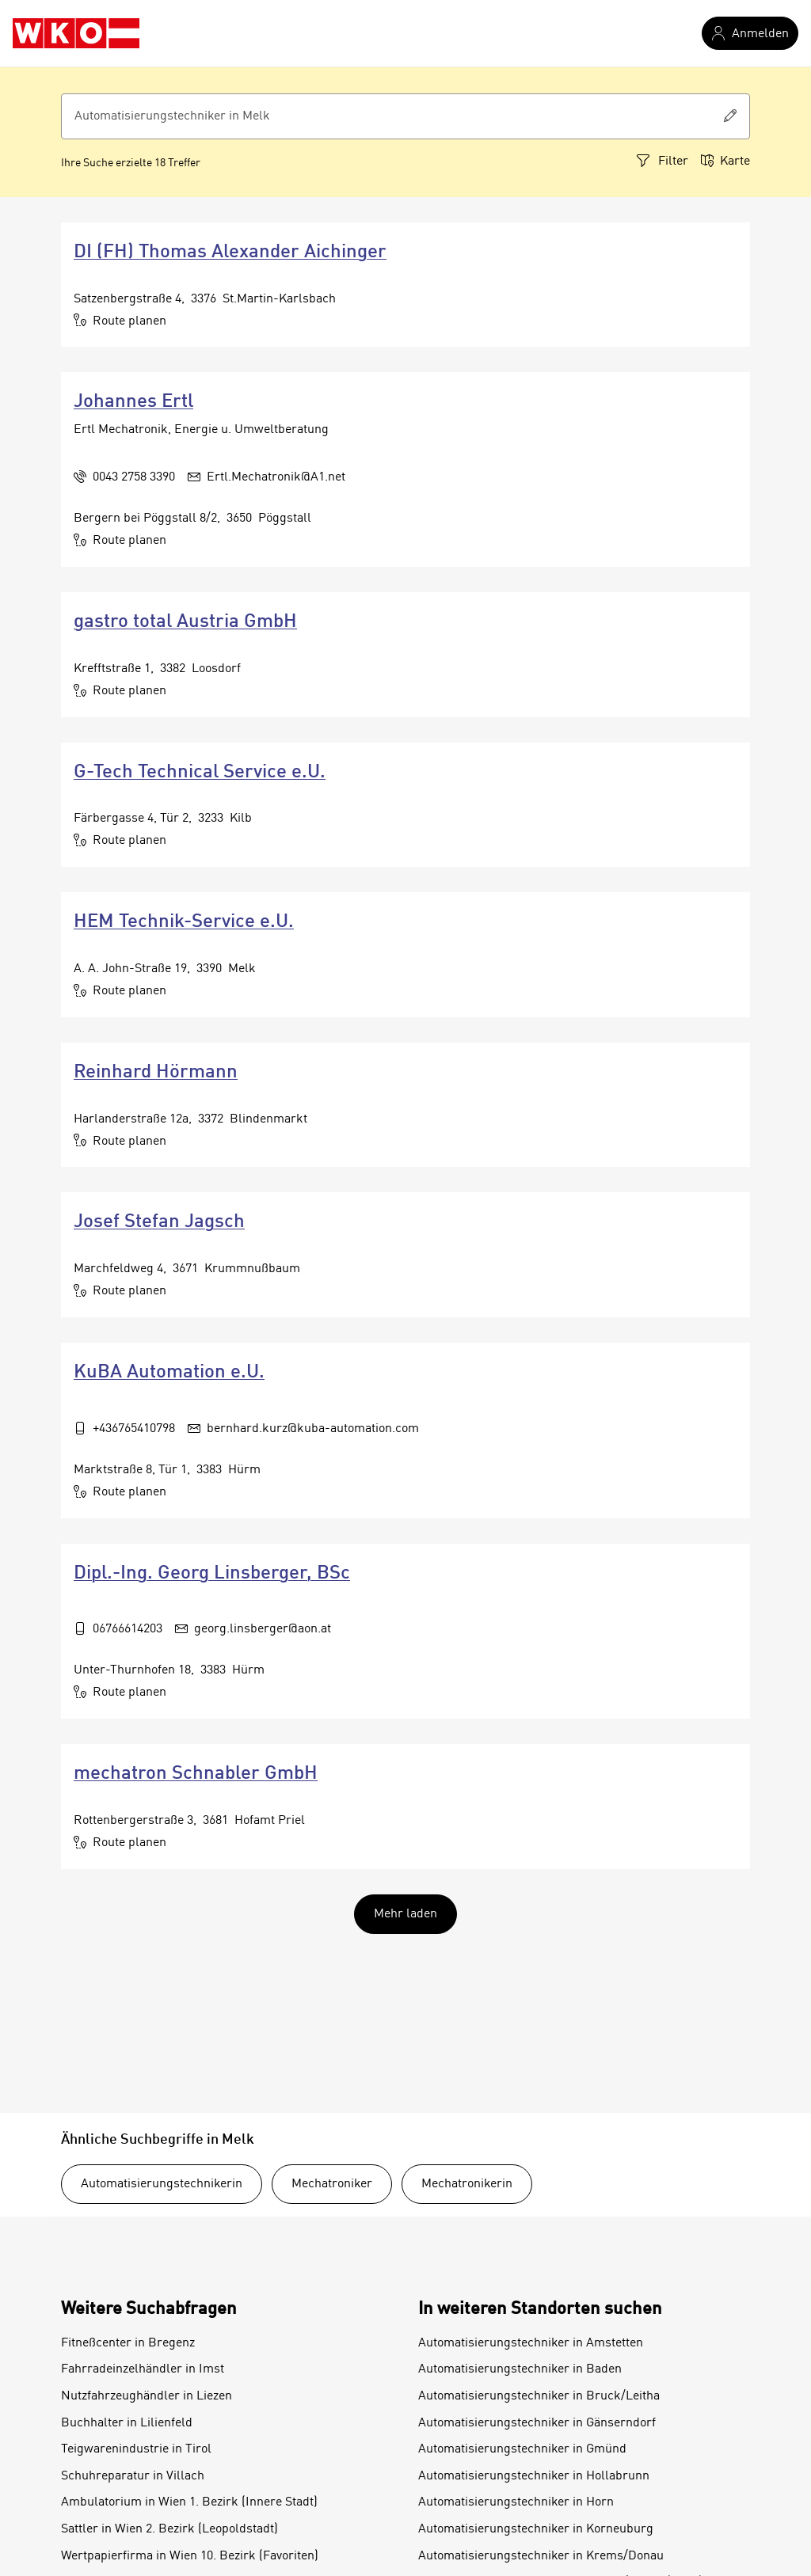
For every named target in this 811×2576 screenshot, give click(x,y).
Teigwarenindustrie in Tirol (136, 2449)
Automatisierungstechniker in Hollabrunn (533, 2476)
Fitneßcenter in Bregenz (128, 2343)
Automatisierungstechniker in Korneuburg (535, 2529)
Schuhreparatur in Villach (132, 2476)
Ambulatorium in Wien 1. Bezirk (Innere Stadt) (189, 2502)
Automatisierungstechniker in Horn (516, 2502)
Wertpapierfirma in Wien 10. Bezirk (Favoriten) (189, 2556)
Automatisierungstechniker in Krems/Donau (541, 2556)
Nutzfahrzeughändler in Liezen (146, 2396)
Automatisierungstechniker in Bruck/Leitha (539, 2396)
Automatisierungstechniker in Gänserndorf (537, 2423)
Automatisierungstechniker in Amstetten (530, 2343)
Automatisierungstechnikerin (161, 2184)
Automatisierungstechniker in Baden (520, 2369)
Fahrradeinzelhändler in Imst (142, 2369)
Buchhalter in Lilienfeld (126, 2423)
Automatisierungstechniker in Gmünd (522, 2449)
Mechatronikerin (466, 2184)
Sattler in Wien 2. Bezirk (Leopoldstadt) (169, 2529)
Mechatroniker (331, 2184)
